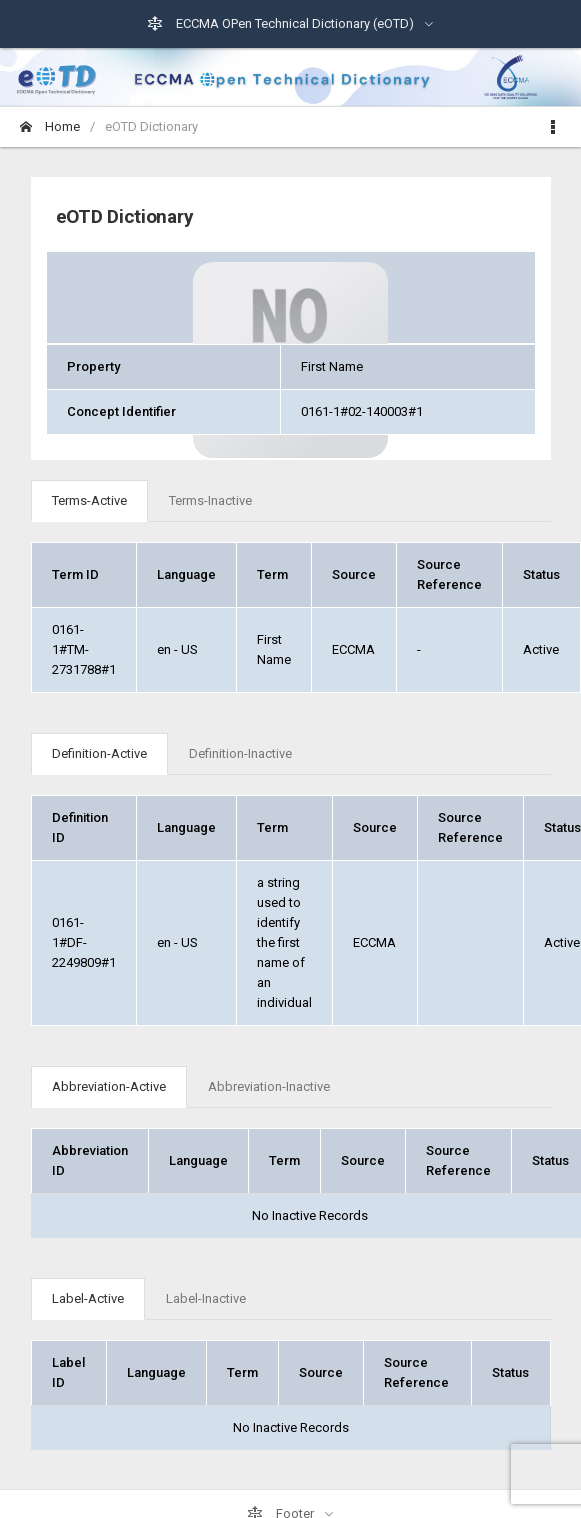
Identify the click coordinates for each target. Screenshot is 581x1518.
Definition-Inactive (240, 753)
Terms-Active (89, 500)
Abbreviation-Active (109, 1086)
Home (50, 126)
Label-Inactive (206, 1298)
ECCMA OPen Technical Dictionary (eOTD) (282, 24)
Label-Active (88, 1298)
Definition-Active (99, 753)
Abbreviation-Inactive (269, 1086)
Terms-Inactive (210, 500)
